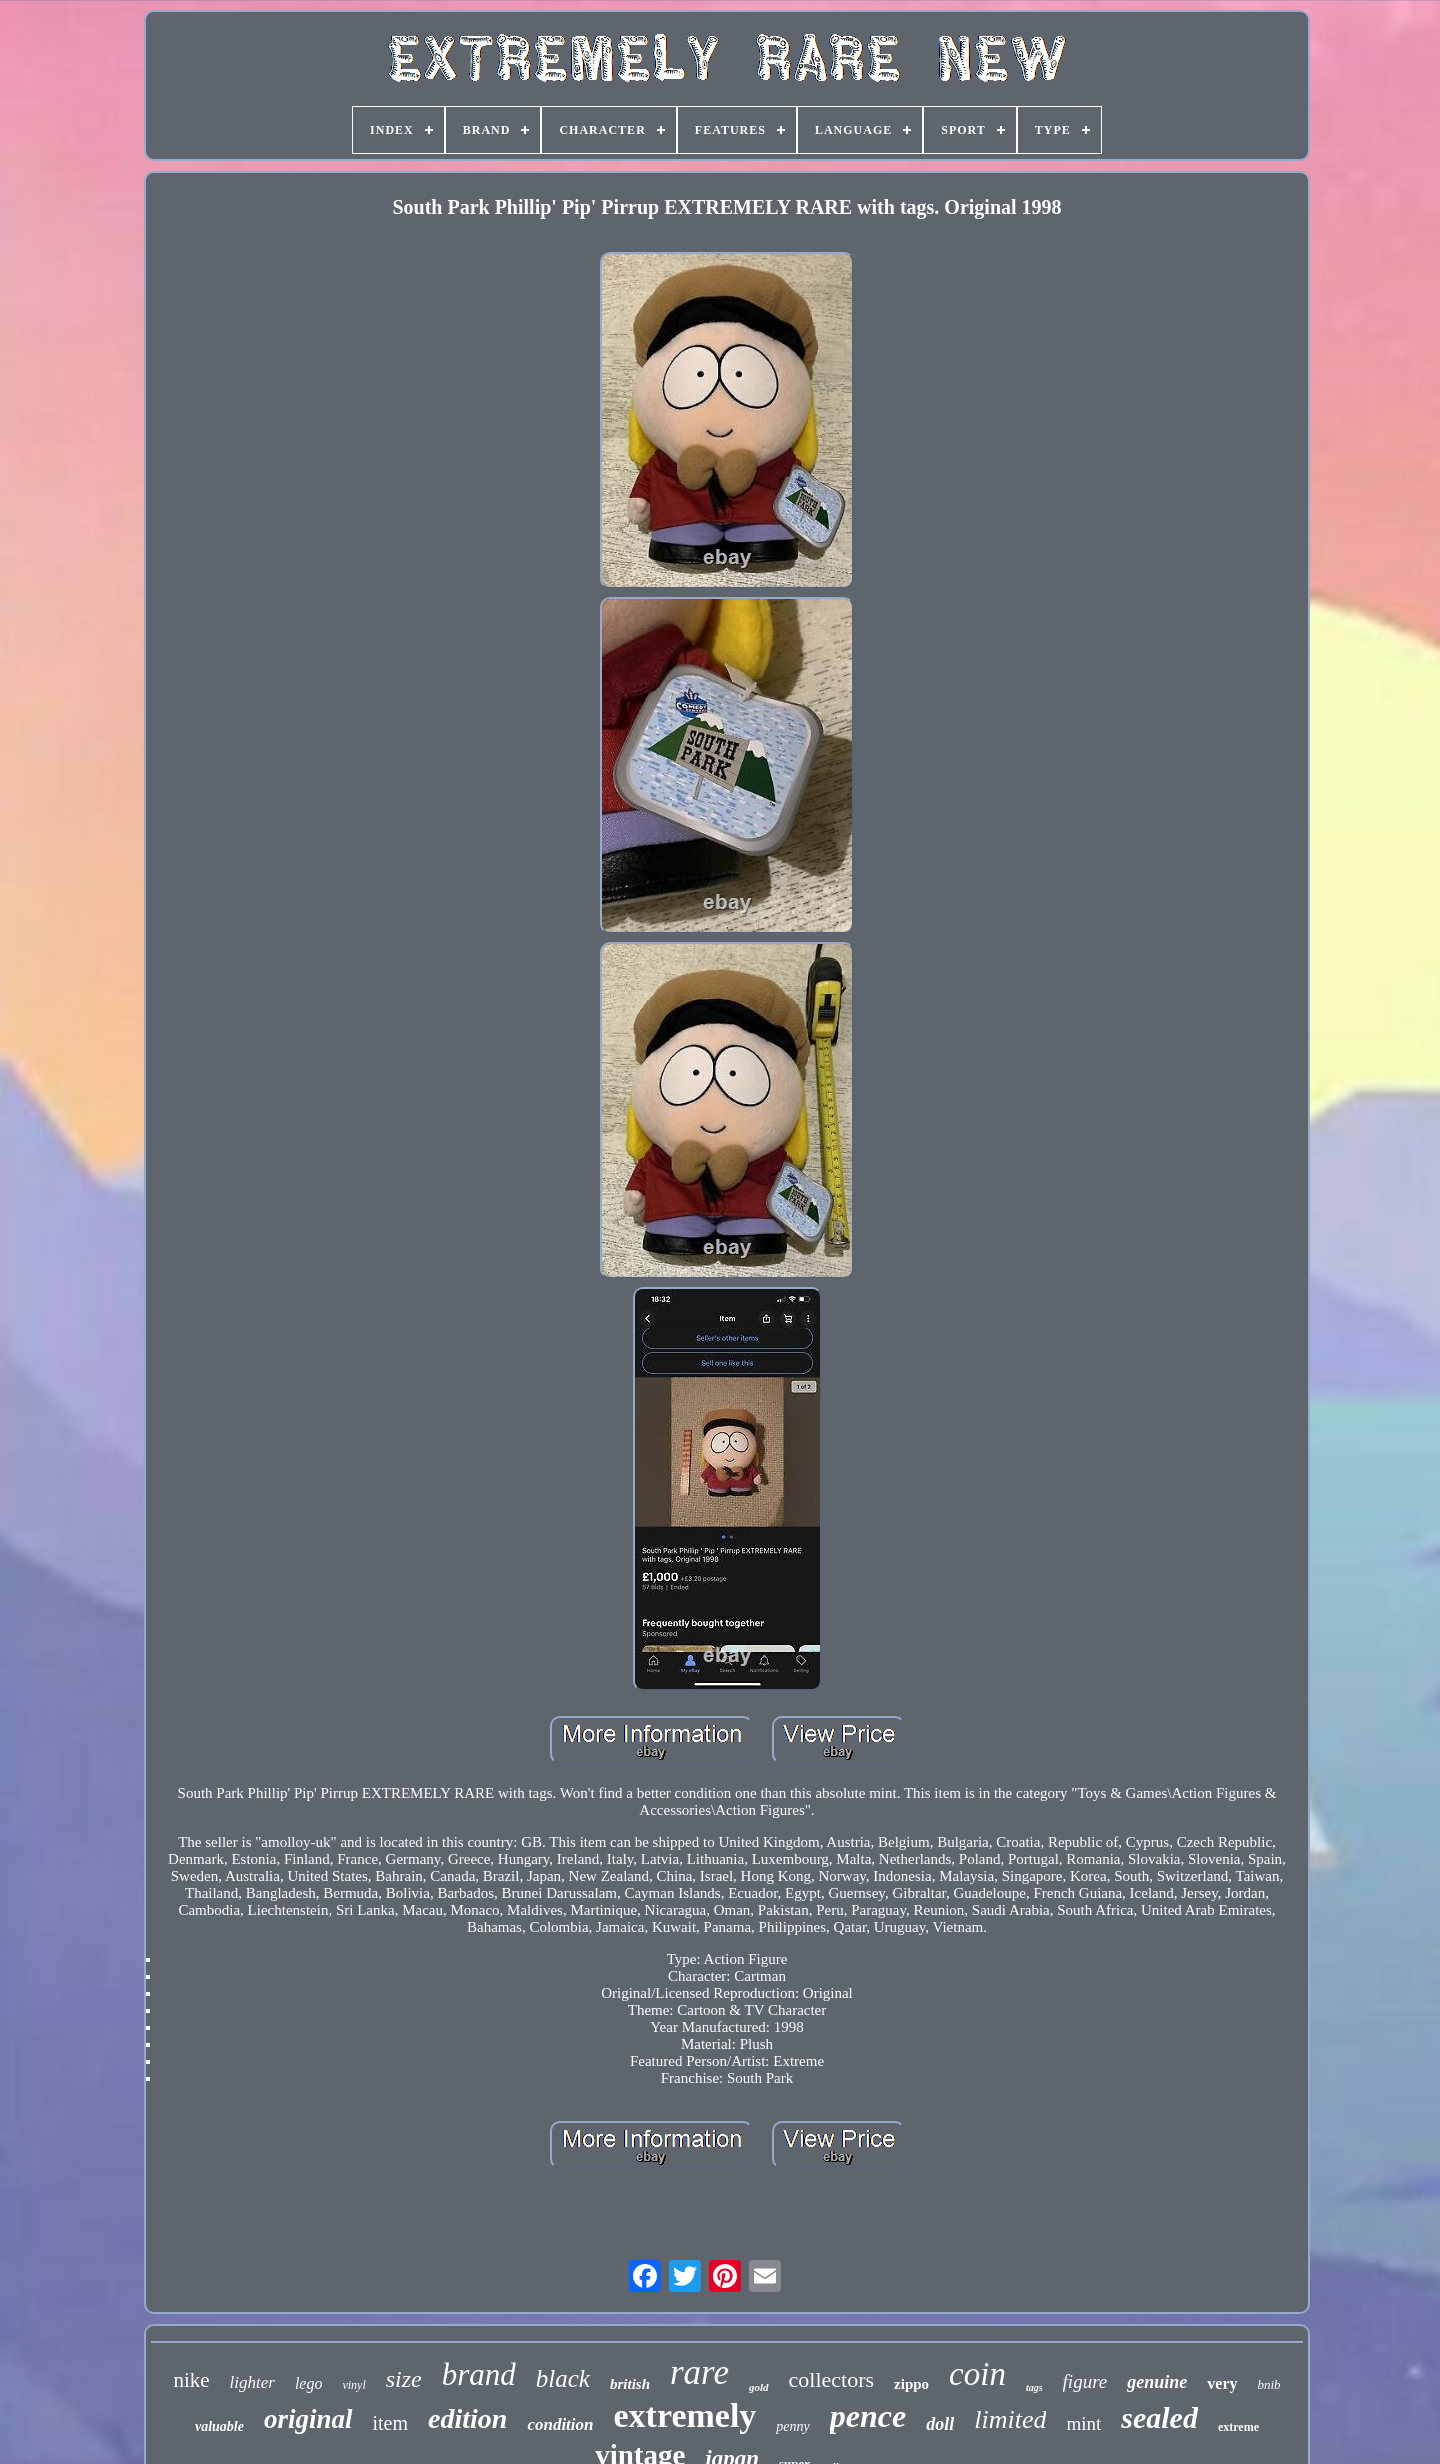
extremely (685, 2415)
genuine (1157, 2382)
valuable (219, 2426)
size (404, 2379)
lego (309, 2383)
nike (191, 2380)
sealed (1159, 2417)
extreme (1238, 2427)
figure (1085, 2381)
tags (1034, 2387)
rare (699, 2372)
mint (1083, 2423)
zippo (911, 2384)
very (1222, 2383)
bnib (1269, 2384)
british (630, 2384)
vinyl (353, 2385)
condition (560, 2424)
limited (1010, 2419)
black (563, 2378)
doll (940, 2424)
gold (759, 2387)
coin (977, 2374)
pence (868, 2416)
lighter (252, 2382)
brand (479, 2374)
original (308, 2419)
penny (792, 2426)
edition (467, 2418)
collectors (832, 2379)
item (391, 2423)
